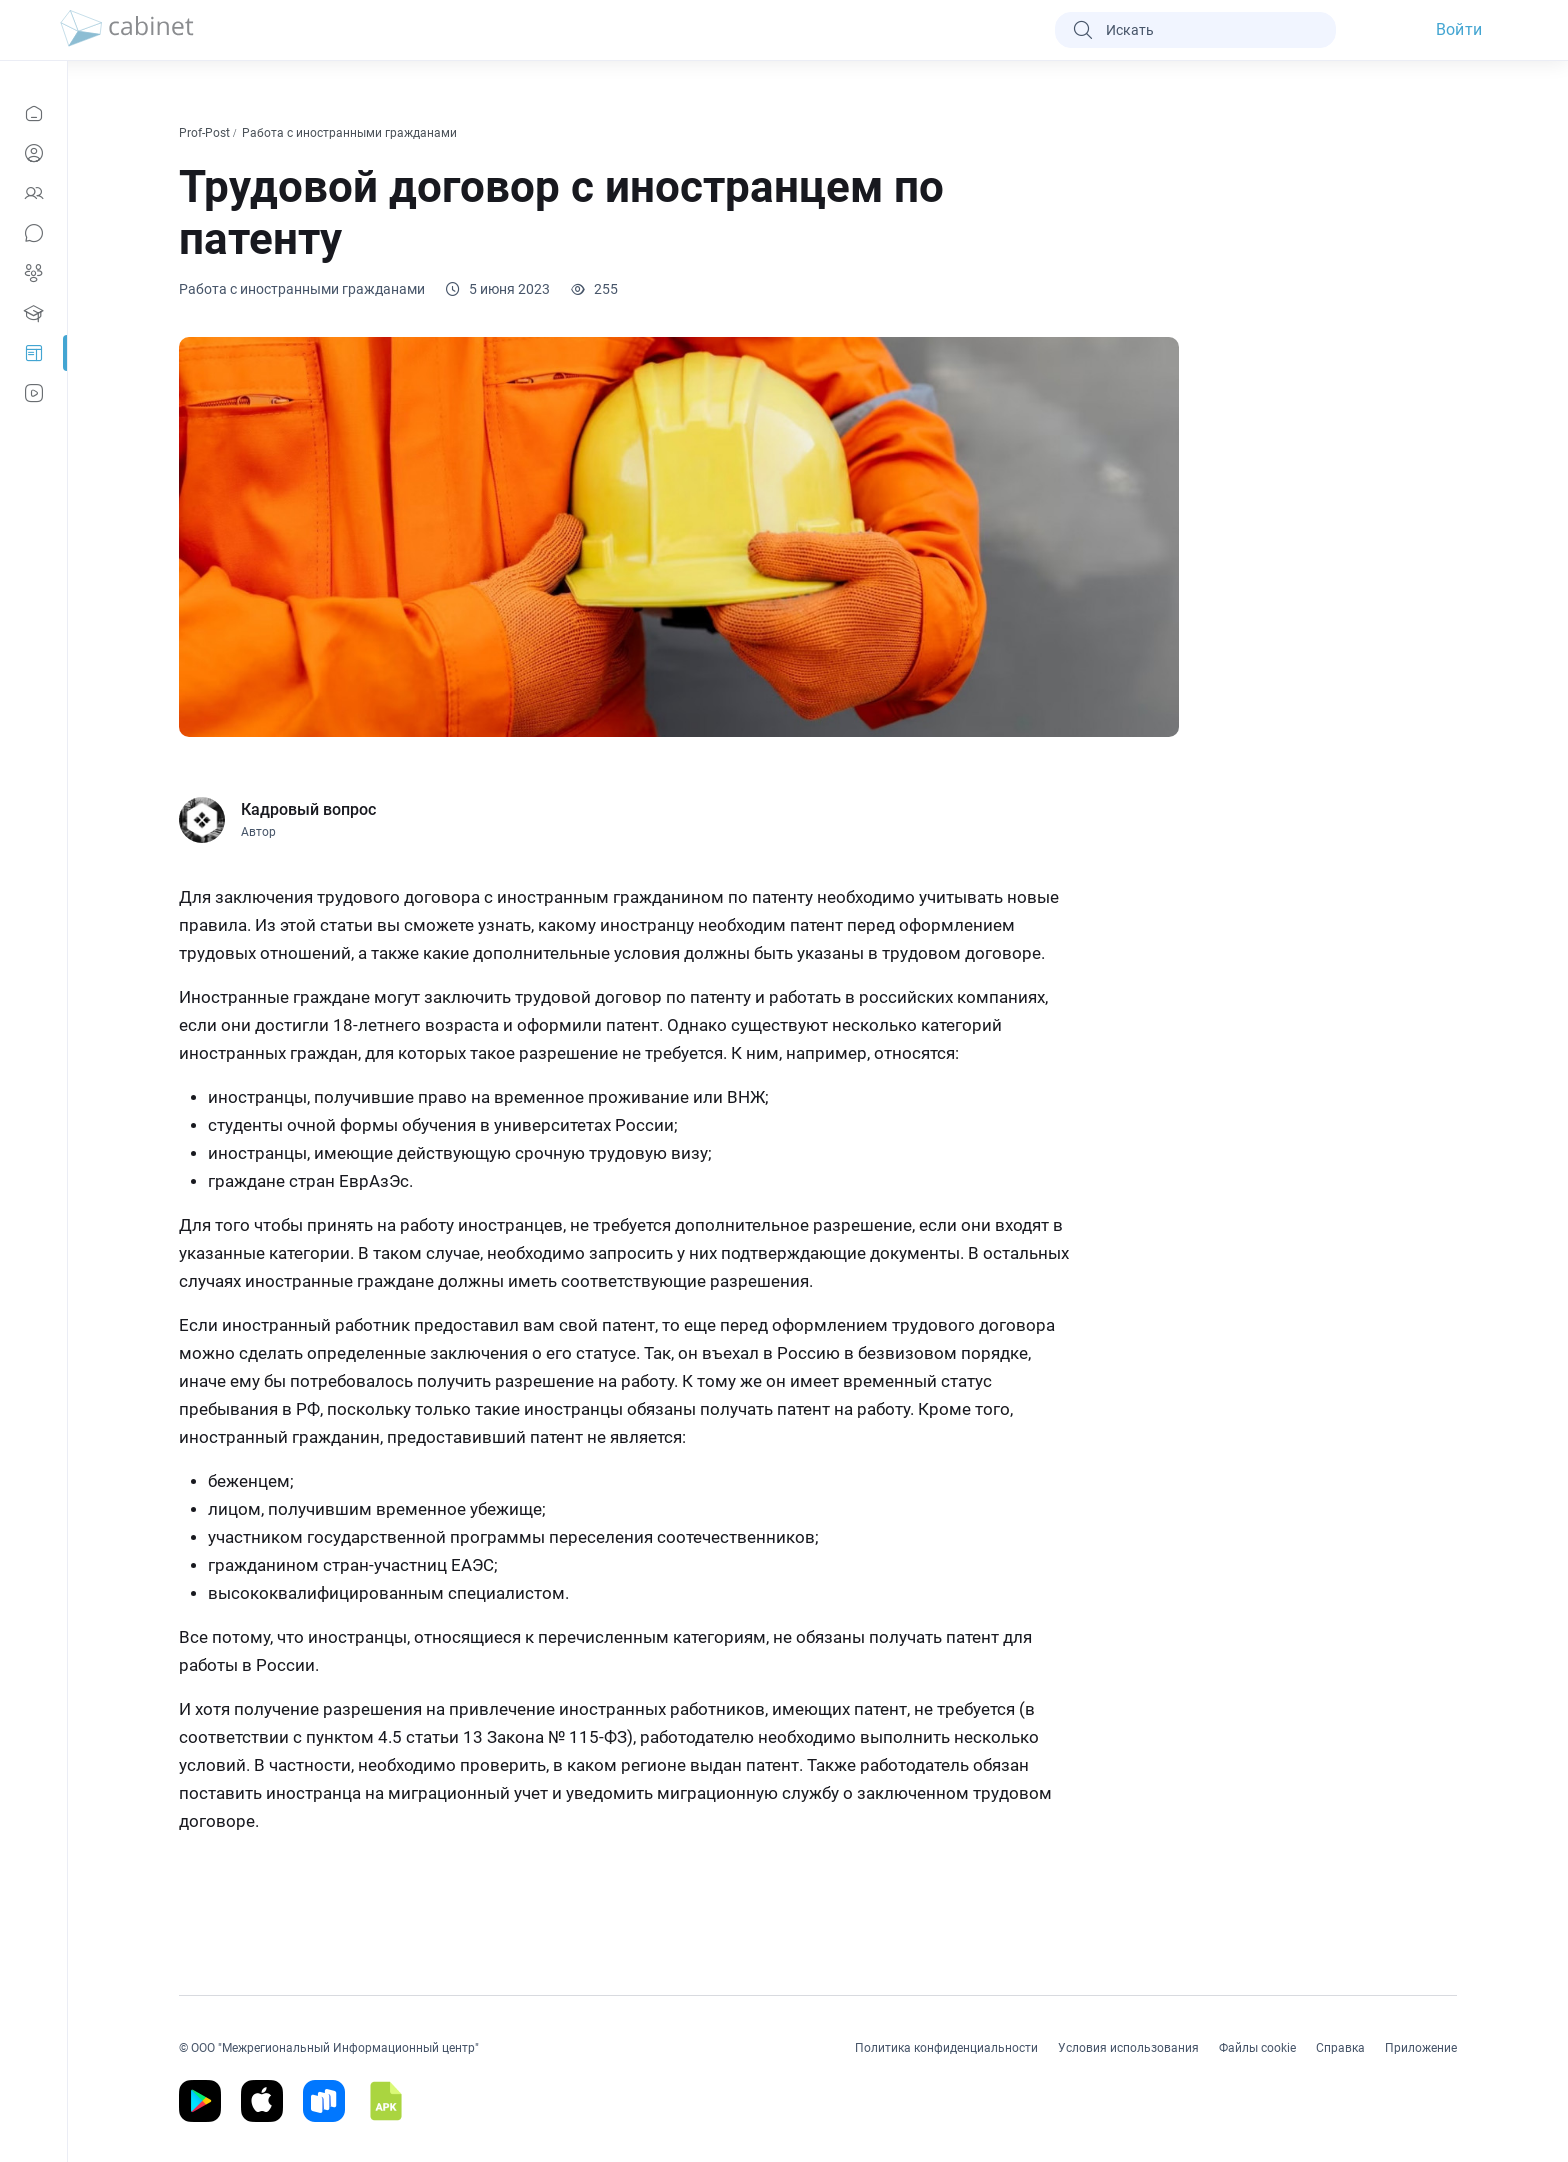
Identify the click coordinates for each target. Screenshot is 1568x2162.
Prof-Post (206, 133)
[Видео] (33, 393)
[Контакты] (33, 193)
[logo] (127, 30)
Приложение (1421, 2048)
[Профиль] (33, 153)
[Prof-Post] (33, 353)
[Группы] (33, 273)
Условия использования (1128, 2048)
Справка (1340, 2048)
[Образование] (33, 313)
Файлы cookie (1257, 2048)
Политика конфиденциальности (946, 2048)
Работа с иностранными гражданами (351, 133)
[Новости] (33, 113)
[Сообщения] (33, 233)
